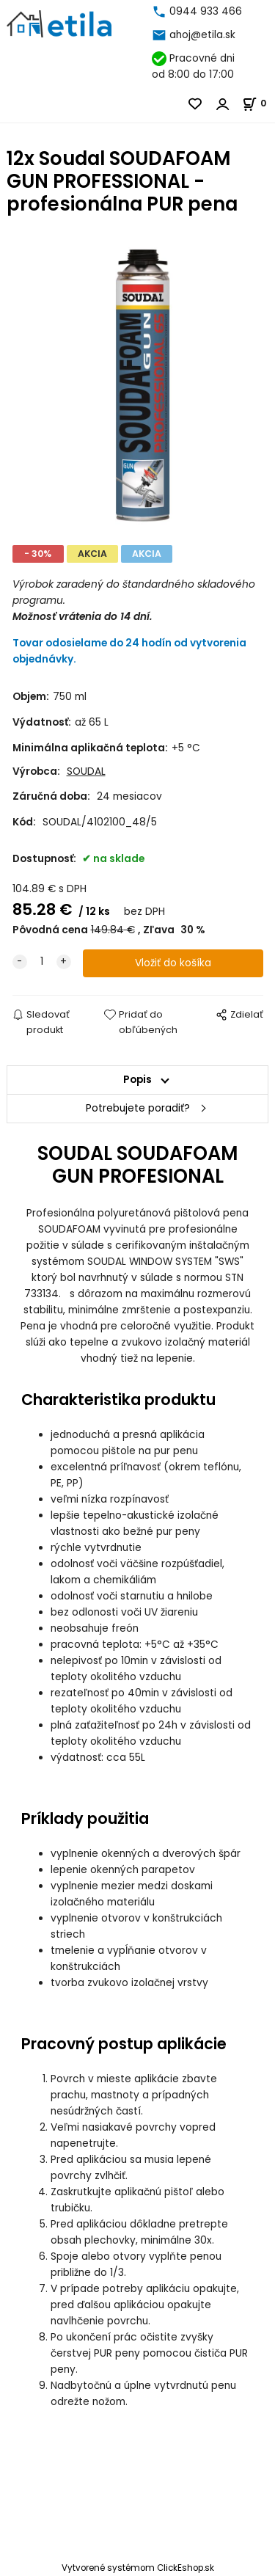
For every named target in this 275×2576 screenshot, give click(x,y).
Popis (137, 1080)
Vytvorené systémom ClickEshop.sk (138, 2568)
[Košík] (258, 103)
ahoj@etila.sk (202, 35)
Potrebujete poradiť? (138, 1108)
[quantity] (41, 962)
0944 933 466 (205, 11)
